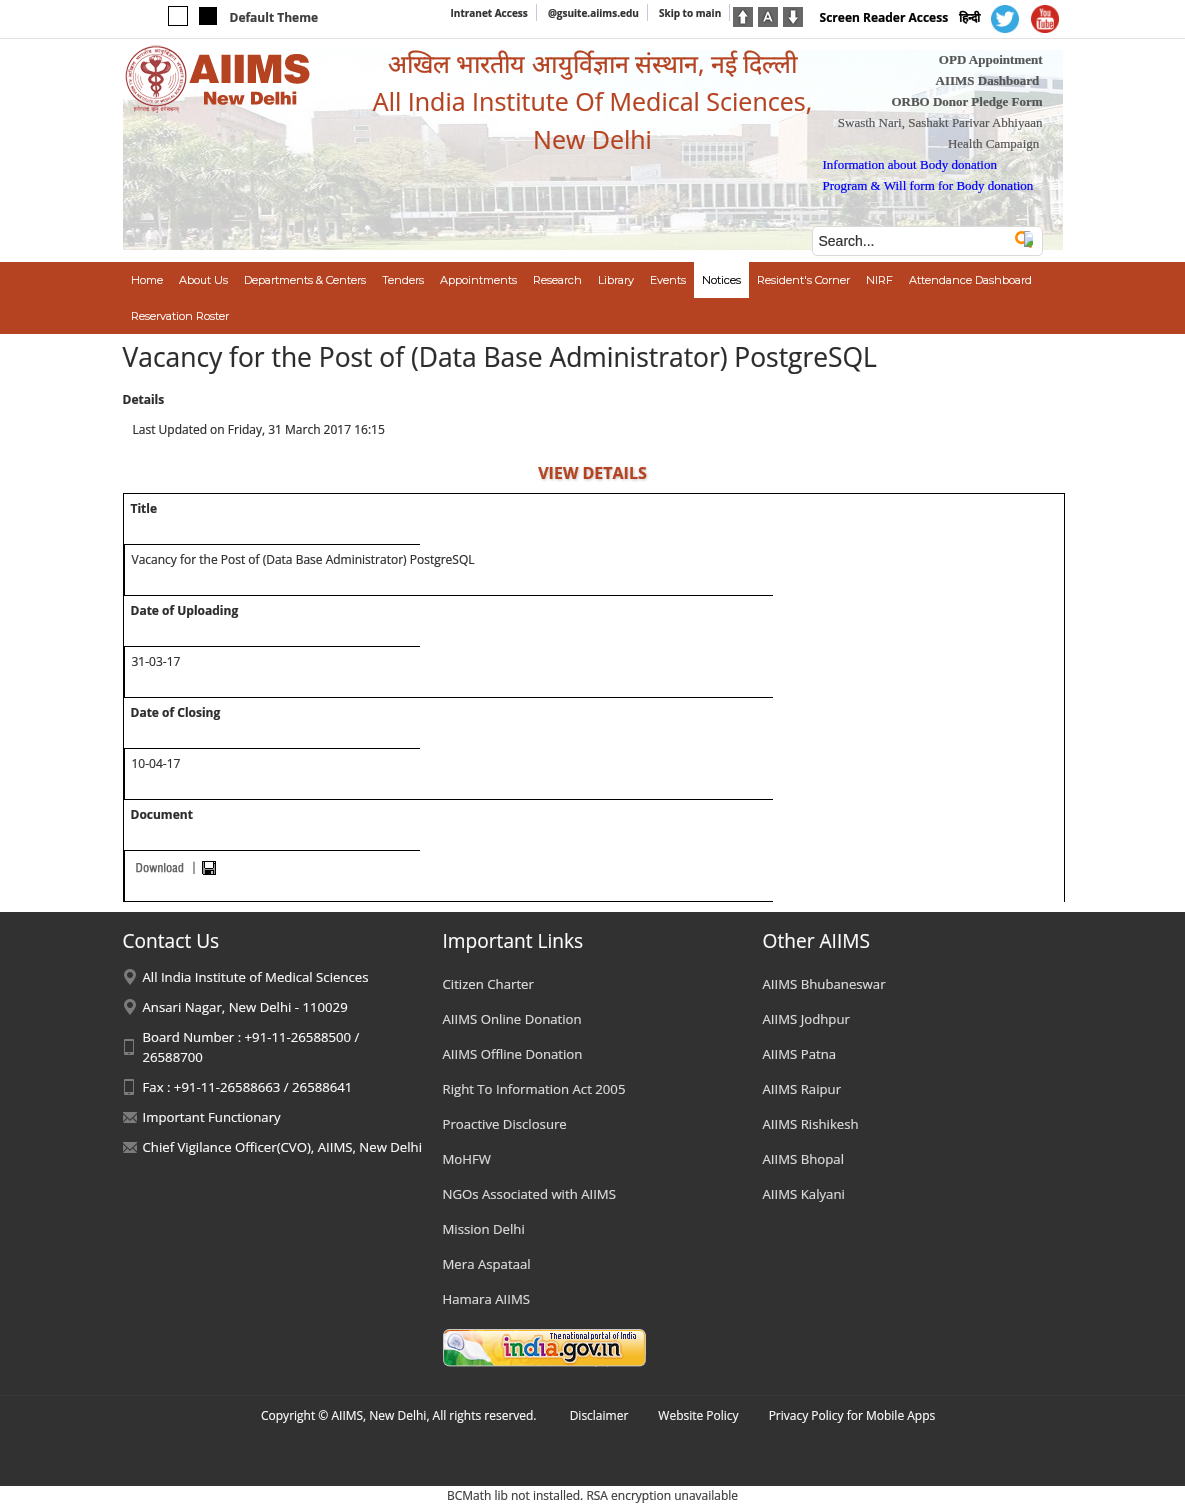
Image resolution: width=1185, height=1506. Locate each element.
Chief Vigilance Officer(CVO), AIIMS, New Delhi (283, 1147)
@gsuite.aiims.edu (593, 13)
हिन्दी (969, 17)
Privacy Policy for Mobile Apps (852, 1415)
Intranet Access (489, 13)
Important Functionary (212, 1117)
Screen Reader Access (884, 17)
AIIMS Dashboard (988, 80)
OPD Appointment (991, 59)
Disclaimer (599, 1415)
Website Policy (698, 1415)
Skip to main (690, 13)
